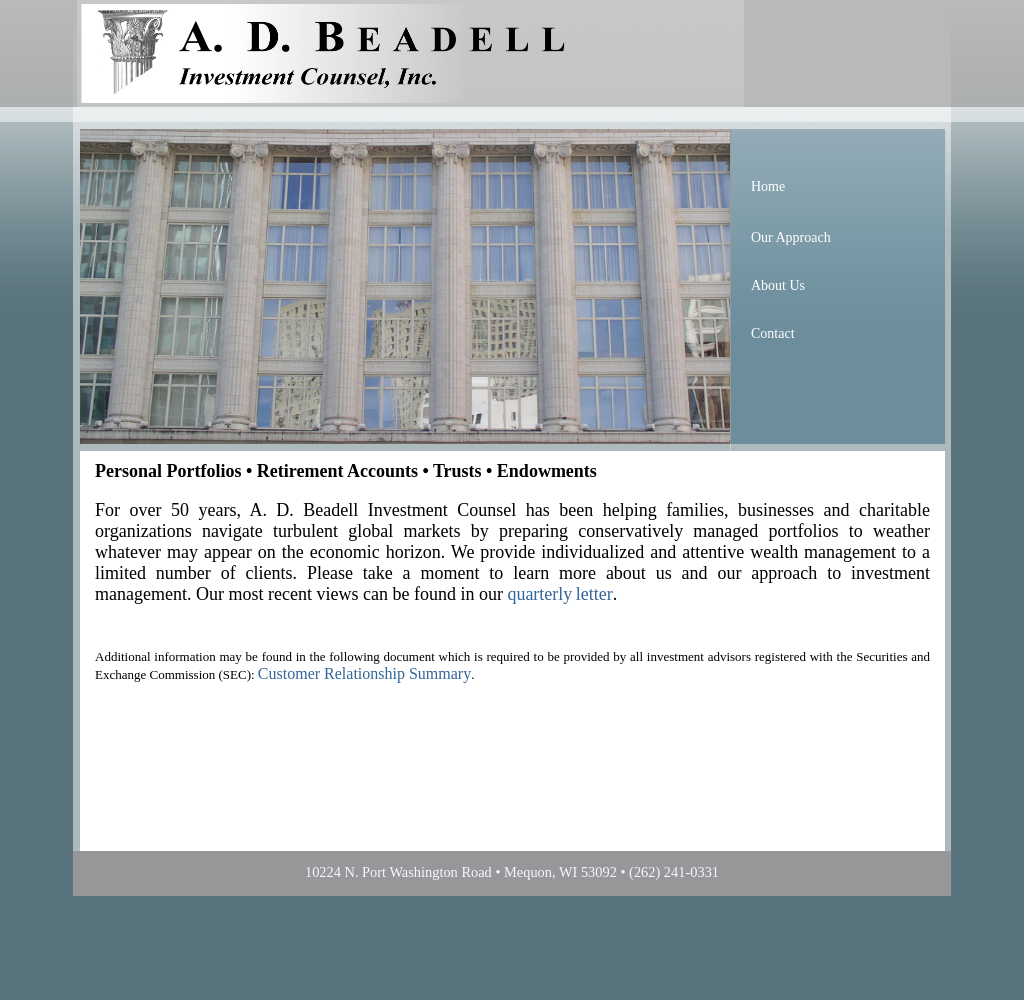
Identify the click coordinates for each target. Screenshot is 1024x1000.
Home (768, 186)
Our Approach (791, 237)
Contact (773, 333)
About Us (778, 285)
